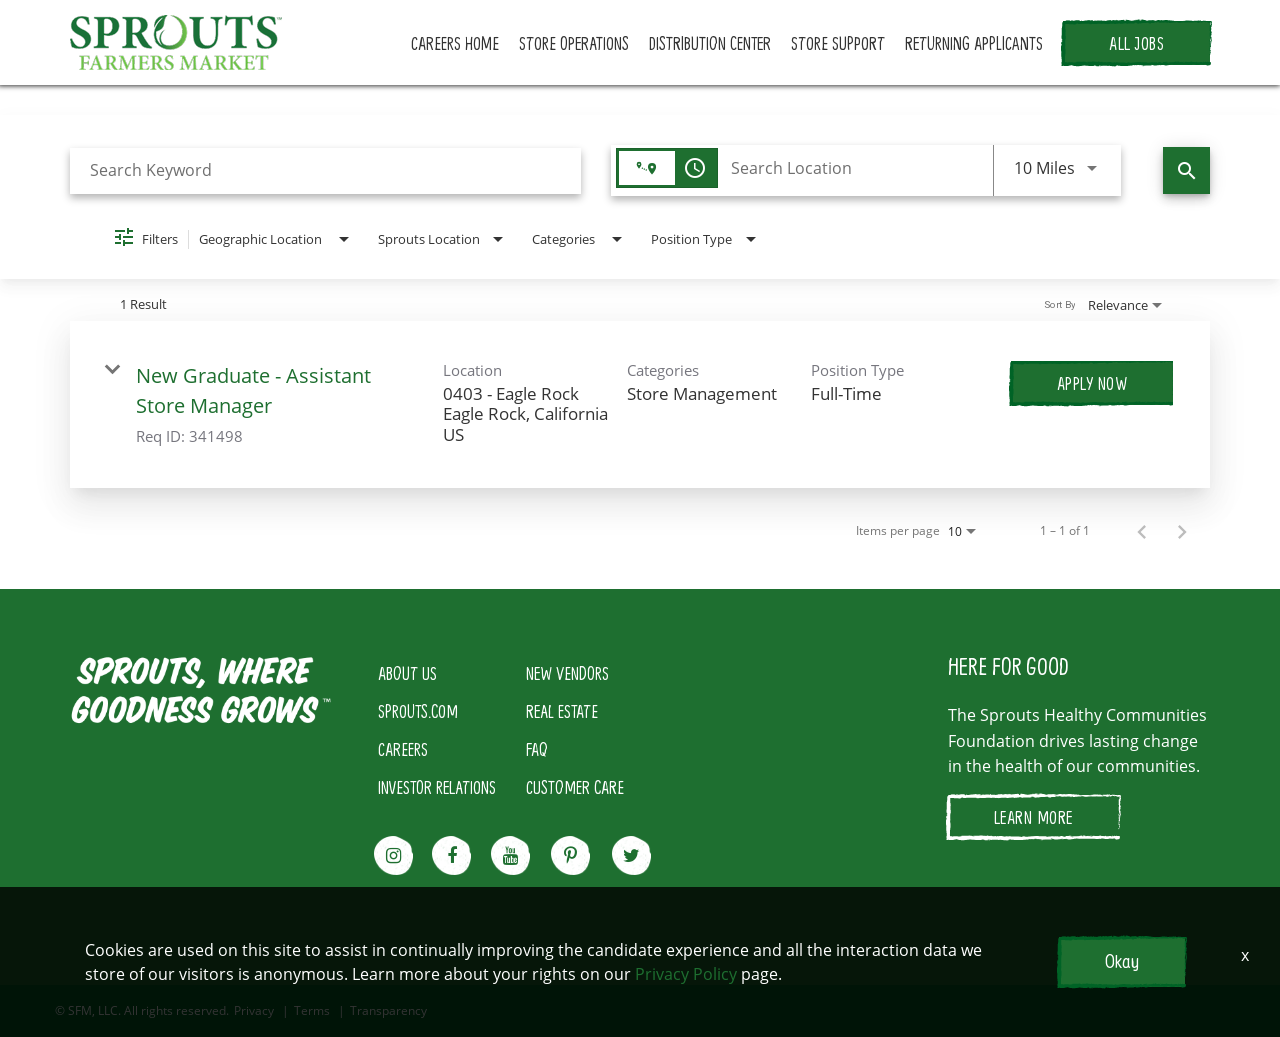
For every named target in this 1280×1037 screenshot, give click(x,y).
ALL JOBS (1136, 43)
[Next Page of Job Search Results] (1182, 531)
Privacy (254, 1011)
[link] (640, 404)
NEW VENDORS (567, 673)
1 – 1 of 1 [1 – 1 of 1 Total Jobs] (1065, 531)
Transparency (388, 1011)
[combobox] (325, 170)
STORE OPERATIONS (574, 43)
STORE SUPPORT (838, 43)
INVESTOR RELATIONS (437, 787)
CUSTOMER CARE (575, 787)
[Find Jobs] (1186, 170)
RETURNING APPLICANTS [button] (974, 43)
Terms (312, 1011)
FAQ (537, 749)
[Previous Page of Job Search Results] (1142, 531)
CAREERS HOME (455, 43)
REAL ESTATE (562, 711)
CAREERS (403, 749)
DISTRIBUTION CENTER (710, 43)
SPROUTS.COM (418, 711)
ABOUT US (407, 673)
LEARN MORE (1033, 817)
